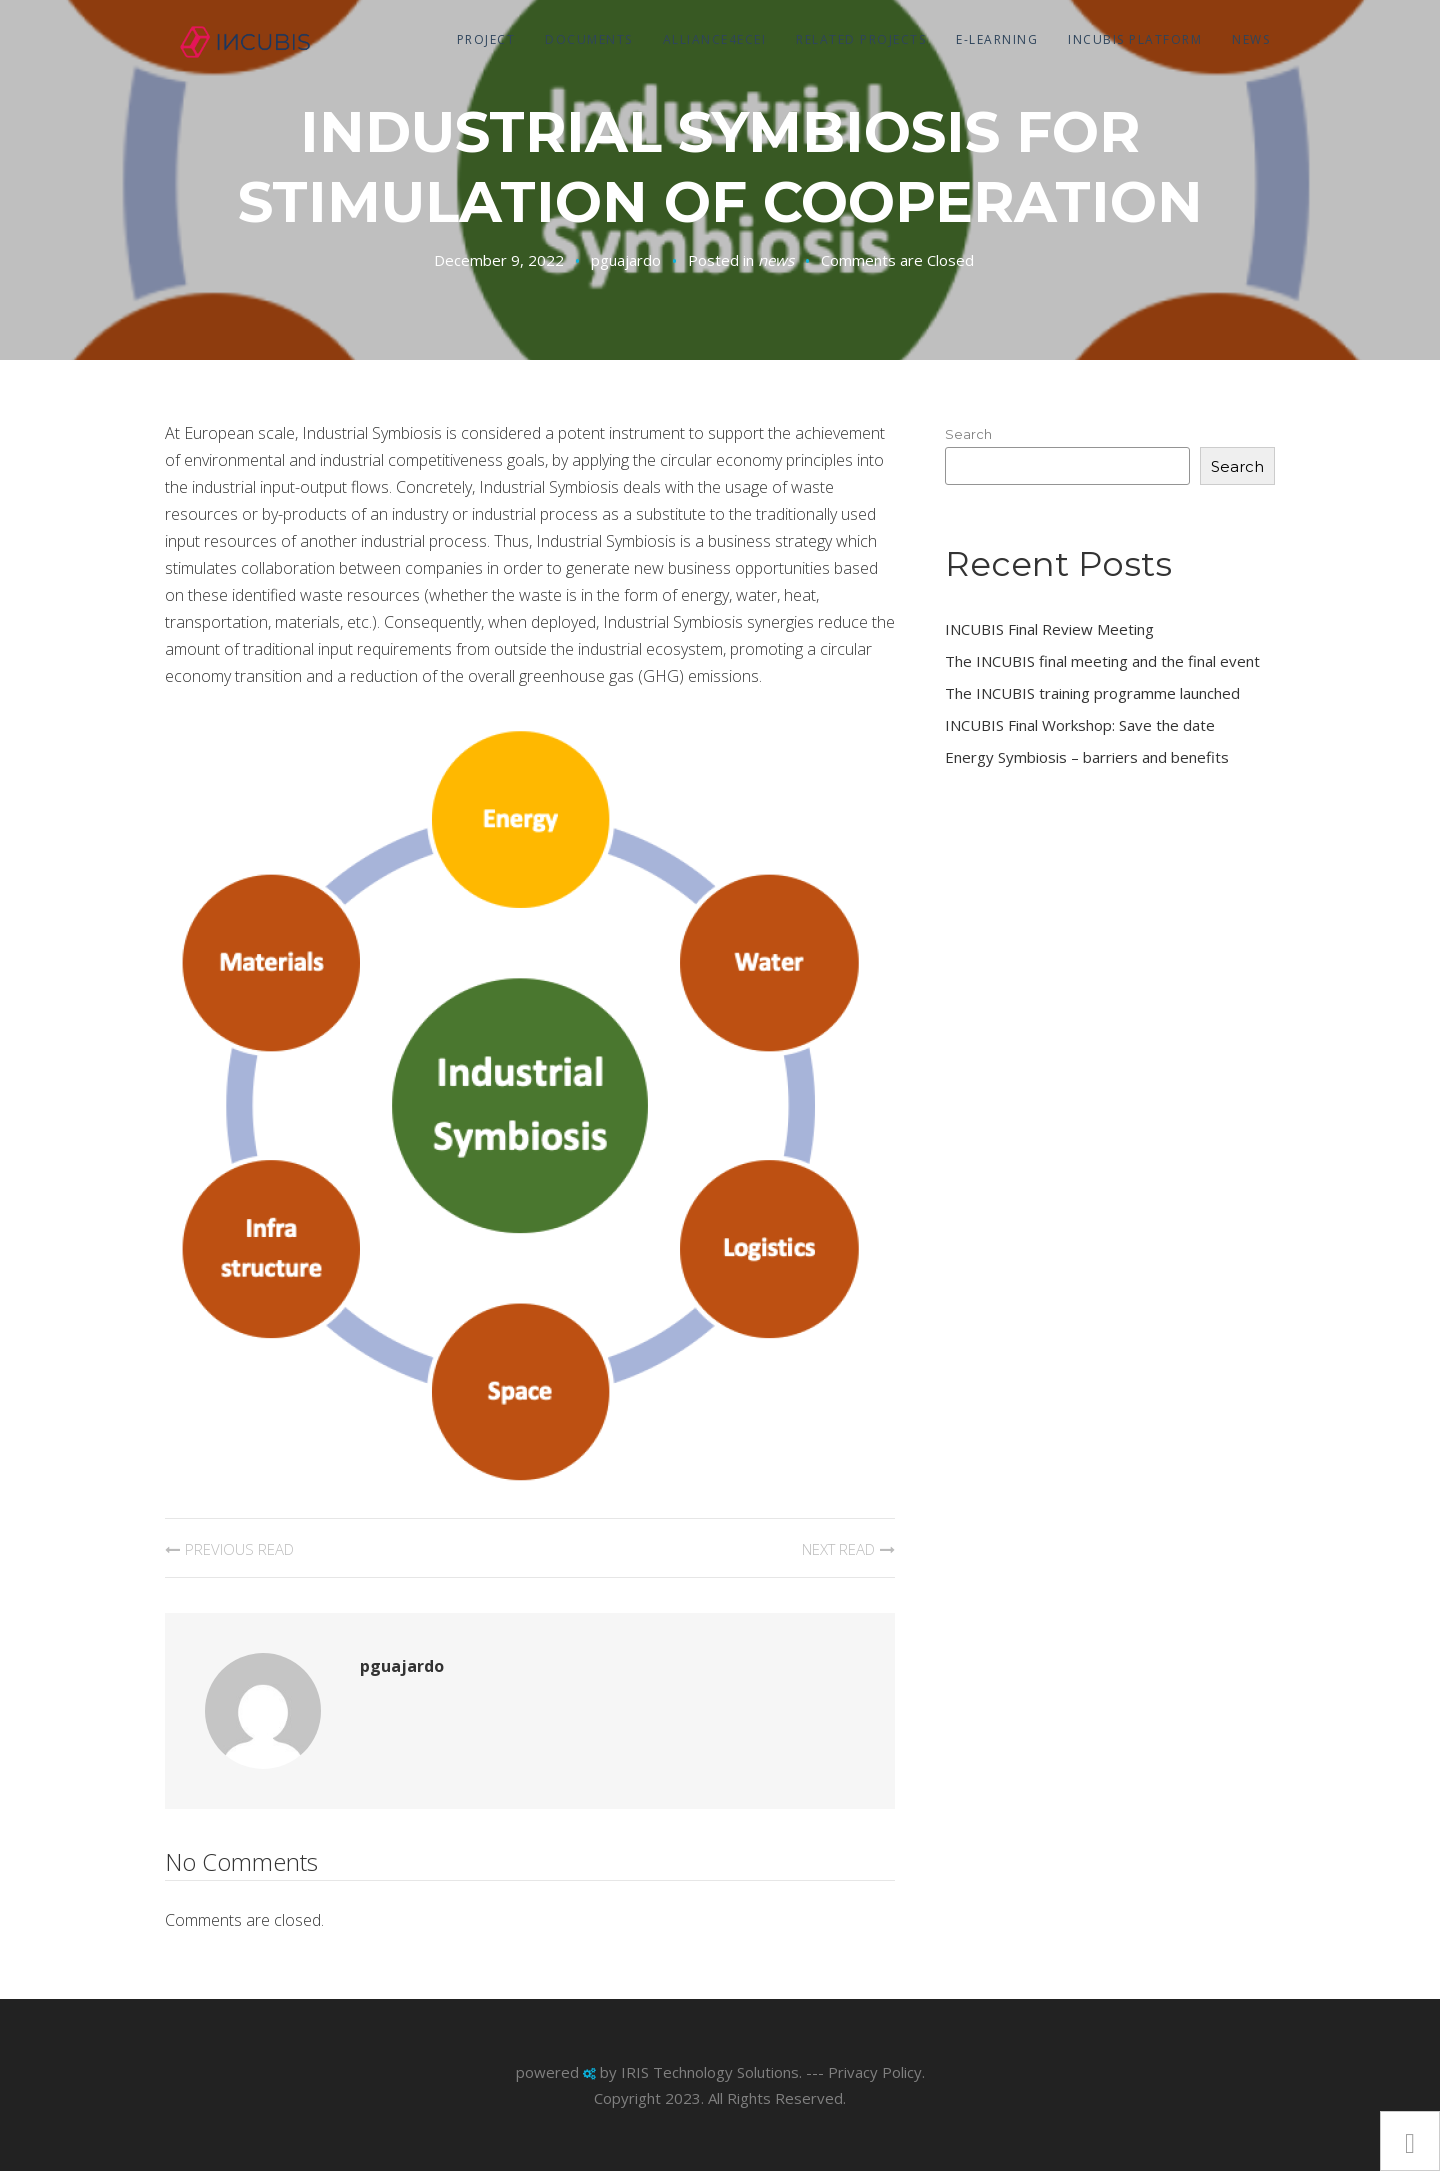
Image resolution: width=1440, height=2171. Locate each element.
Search (968, 434)
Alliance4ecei (715, 39)
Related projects (861, 39)
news (1251, 39)
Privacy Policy (875, 2072)
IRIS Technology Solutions (710, 2072)
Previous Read (239, 1549)
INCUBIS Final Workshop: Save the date (1080, 725)
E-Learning (997, 39)
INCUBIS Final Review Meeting (1049, 629)
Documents (589, 39)
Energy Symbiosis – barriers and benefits (1087, 757)
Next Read (838, 1549)
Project (486, 39)
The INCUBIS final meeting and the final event (1102, 661)
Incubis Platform (1135, 39)
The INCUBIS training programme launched (1092, 693)
